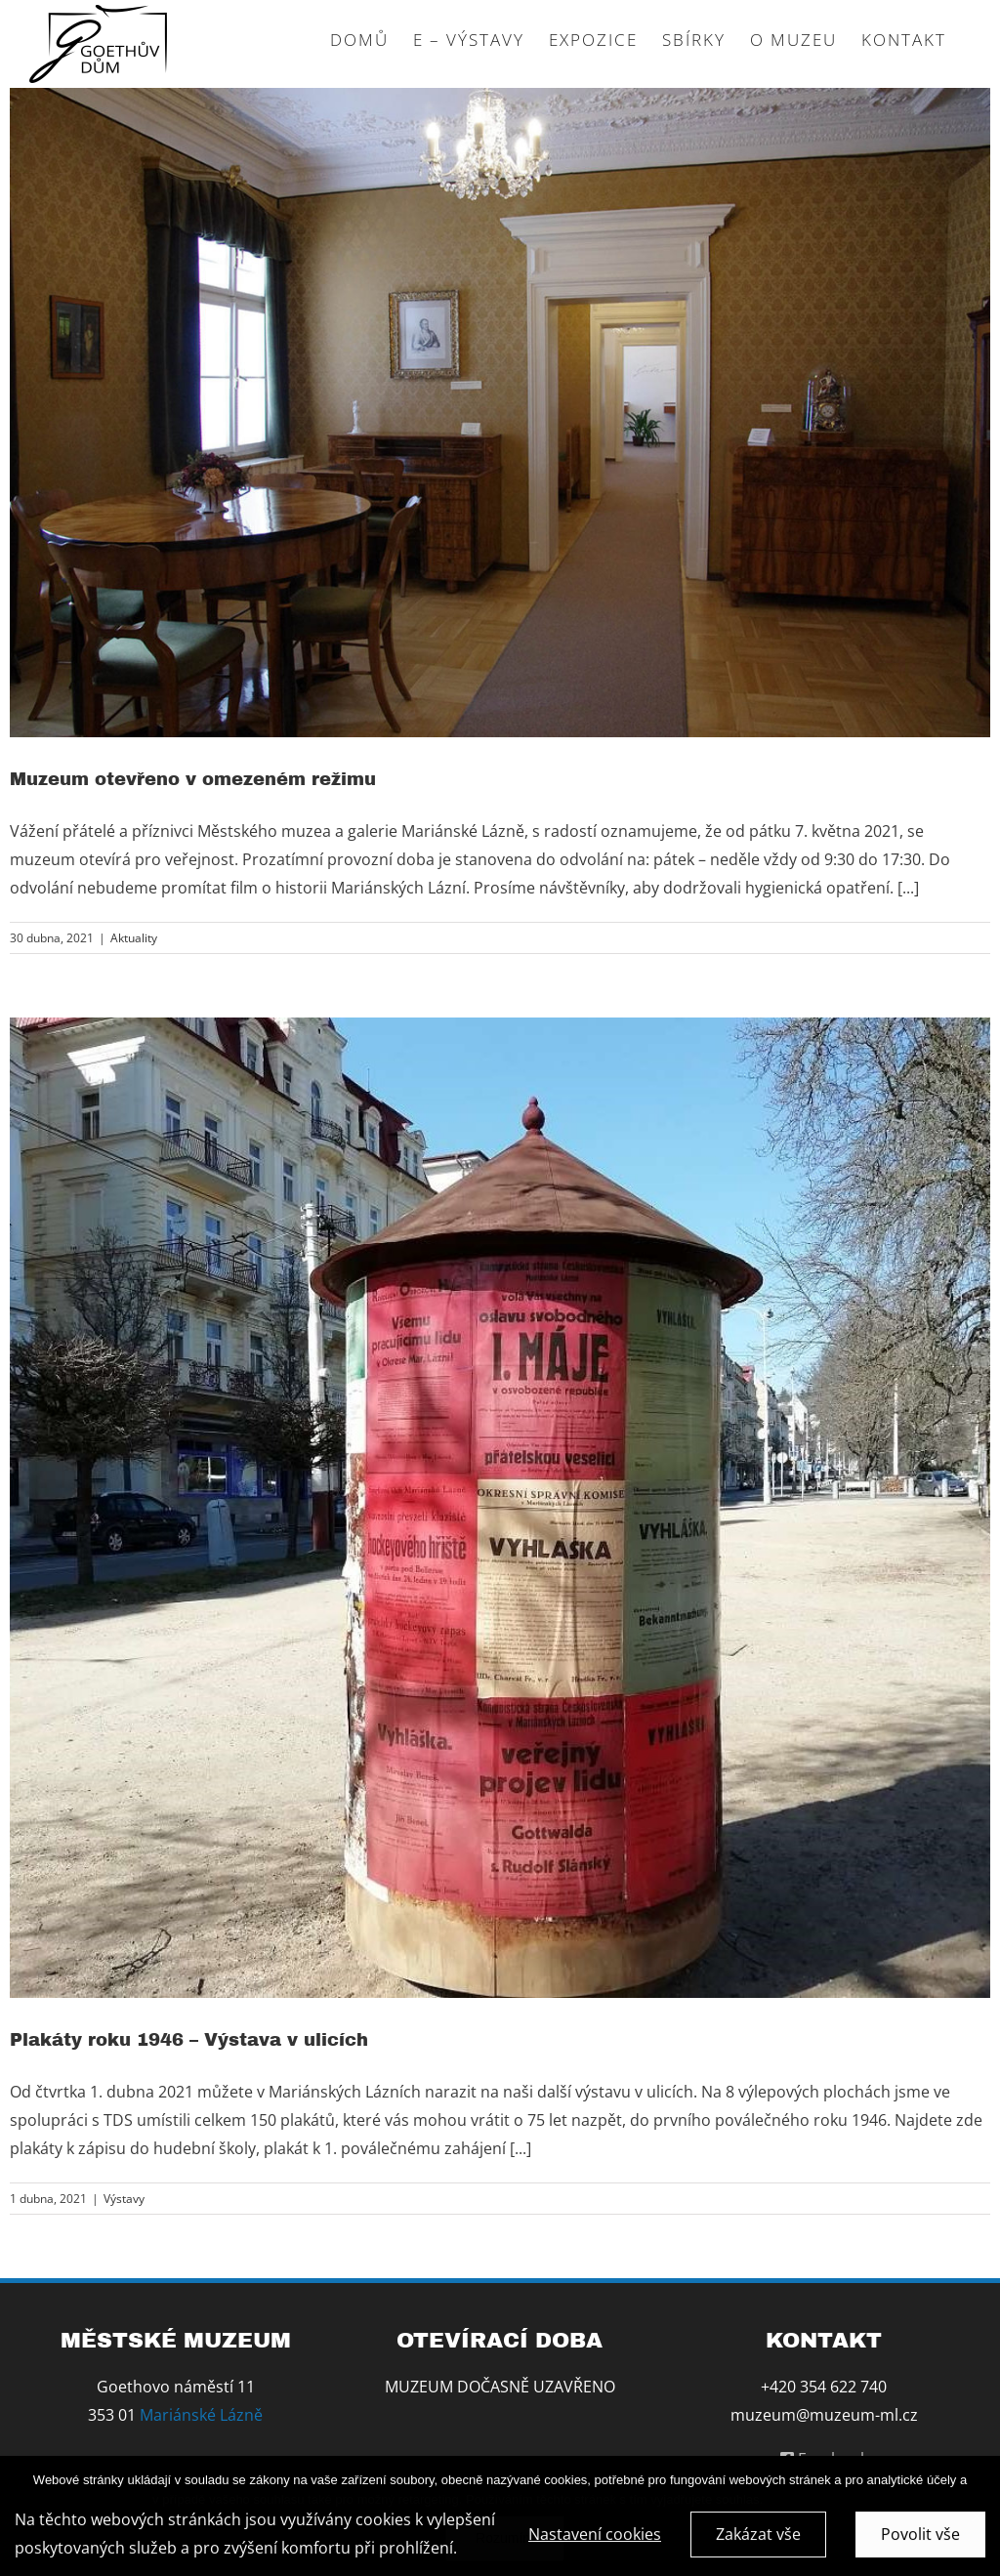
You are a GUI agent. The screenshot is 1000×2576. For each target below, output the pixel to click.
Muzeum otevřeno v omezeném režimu (193, 779)
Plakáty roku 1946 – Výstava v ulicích (189, 2040)
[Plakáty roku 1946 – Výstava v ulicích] (500, 1508)
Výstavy (124, 2198)
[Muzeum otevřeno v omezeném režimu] (500, 412)
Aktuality (133, 938)
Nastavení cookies (594, 2539)
